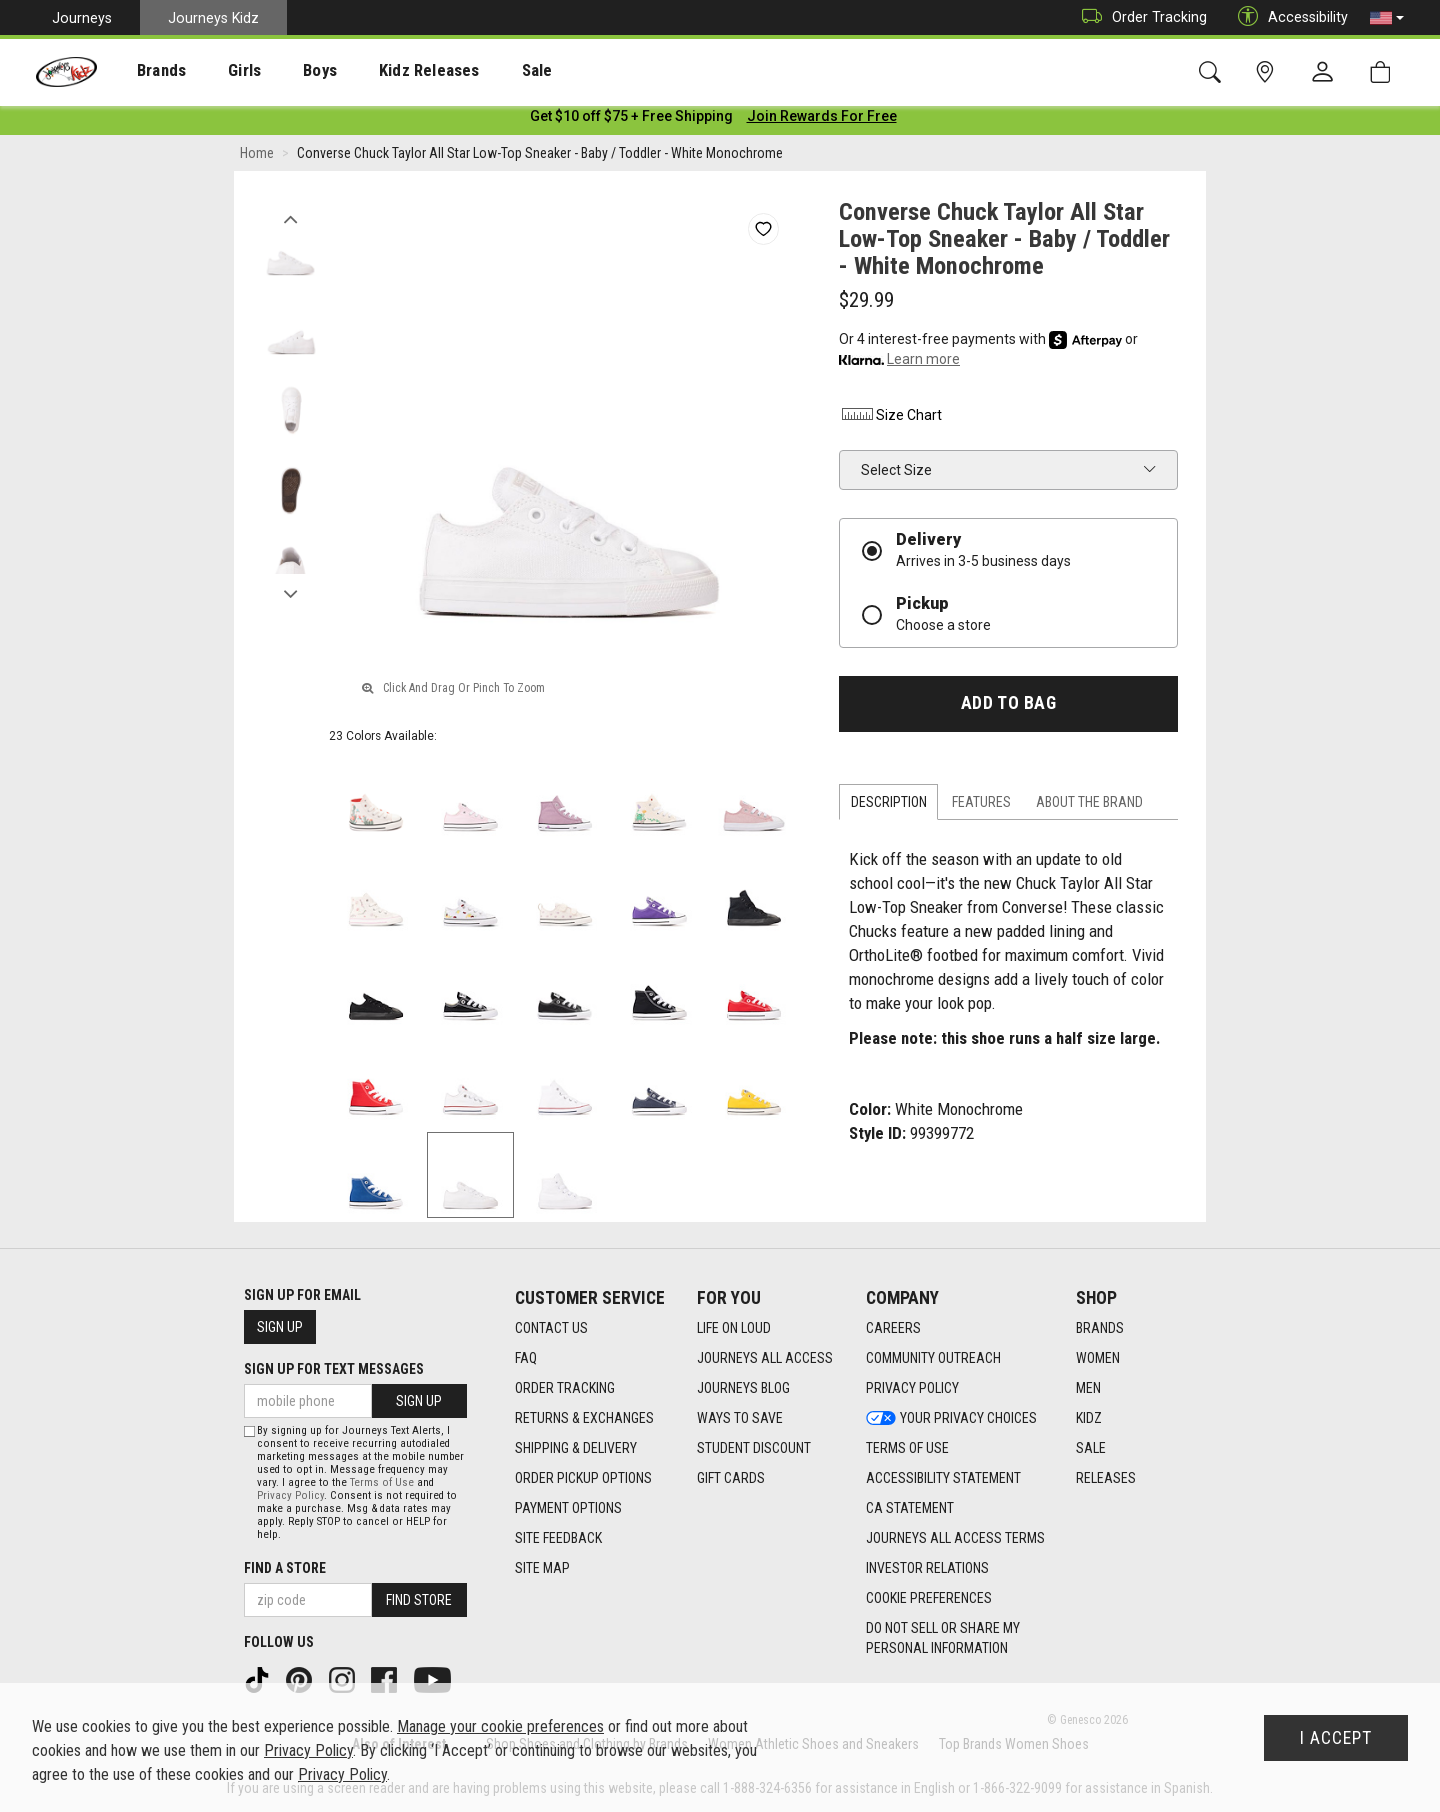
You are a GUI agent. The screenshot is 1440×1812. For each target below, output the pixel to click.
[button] (1387, 18)
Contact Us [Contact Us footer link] (551, 1329)
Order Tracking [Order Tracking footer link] (565, 1389)
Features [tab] (981, 806)
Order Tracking (1139, 17)
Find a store (285, 1568)
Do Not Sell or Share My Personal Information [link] (943, 1639)
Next (290, 593)
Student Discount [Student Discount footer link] (754, 1449)
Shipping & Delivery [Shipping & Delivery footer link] (576, 1449)
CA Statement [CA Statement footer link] (910, 1509)
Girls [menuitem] (217, 71)
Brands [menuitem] (145, 71)
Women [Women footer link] (1098, 1359)
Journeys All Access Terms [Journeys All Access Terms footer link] (955, 1539)
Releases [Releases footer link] (1106, 1479)
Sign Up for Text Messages (334, 1369)
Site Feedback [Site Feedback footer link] (558, 1539)
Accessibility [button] (1288, 17)
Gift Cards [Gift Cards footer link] (731, 1479)
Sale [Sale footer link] (1091, 1449)
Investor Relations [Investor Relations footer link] (927, 1569)
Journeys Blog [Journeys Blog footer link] (743, 1389)
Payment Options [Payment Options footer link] (568, 1509)
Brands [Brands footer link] (1100, 1329)
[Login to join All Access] (631, 120)
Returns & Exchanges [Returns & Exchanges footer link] (584, 1419)
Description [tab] (889, 806)
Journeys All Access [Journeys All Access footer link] (765, 1359)
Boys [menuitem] (283, 71)
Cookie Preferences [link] (929, 1599)
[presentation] (145, 70)
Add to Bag (1008, 707)
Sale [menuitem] (479, 71)
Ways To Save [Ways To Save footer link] (740, 1419)
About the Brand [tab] (1089, 806)
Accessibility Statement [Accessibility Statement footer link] (943, 1479)
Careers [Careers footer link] (893, 1329)
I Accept (1336, 1738)
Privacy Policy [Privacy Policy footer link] (912, 1389)
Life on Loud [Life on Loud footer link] (734, 1329)
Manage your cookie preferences (500, 1726)
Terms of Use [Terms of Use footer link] (907, 1449)
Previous (290, 218)
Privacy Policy (290, 1495)
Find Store (419, 1600)
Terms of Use (382, 1482)
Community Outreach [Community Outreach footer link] (933, 1359)
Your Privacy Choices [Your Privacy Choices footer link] (951, 1419)
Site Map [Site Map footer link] (542, 1569)
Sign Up (280, 1327)
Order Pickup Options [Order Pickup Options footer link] (583, 1479)
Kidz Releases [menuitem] (381, 71)
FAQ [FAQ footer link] (526, 1359)
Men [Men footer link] (1088, 1389)
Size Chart (890, 419)
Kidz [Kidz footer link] (1089, 1419)
